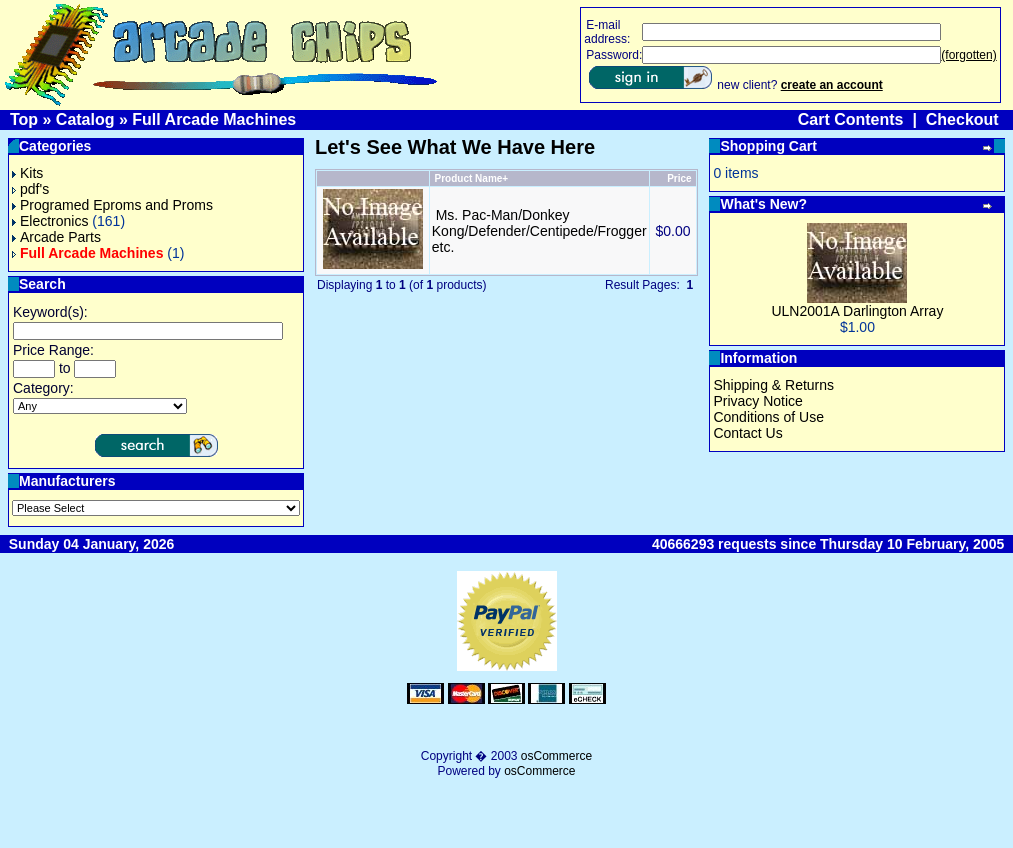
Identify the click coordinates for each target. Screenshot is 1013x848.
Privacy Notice (757, 401)
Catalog (85, 119)
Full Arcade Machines (214, 119)
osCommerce (556, 756)
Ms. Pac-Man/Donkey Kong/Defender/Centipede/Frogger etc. (539, 231)
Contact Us (747, 433)
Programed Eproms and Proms (112, 205)
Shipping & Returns (773, 385)
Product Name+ (472, 178)
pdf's (30, 189)
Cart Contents (851, 119)
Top (24, 119)
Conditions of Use (768, 417)
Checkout (962, 119)
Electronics (50, 221)
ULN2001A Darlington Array (857, 311)
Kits (27, 173)
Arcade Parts (56, 237)
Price (679, 178)
